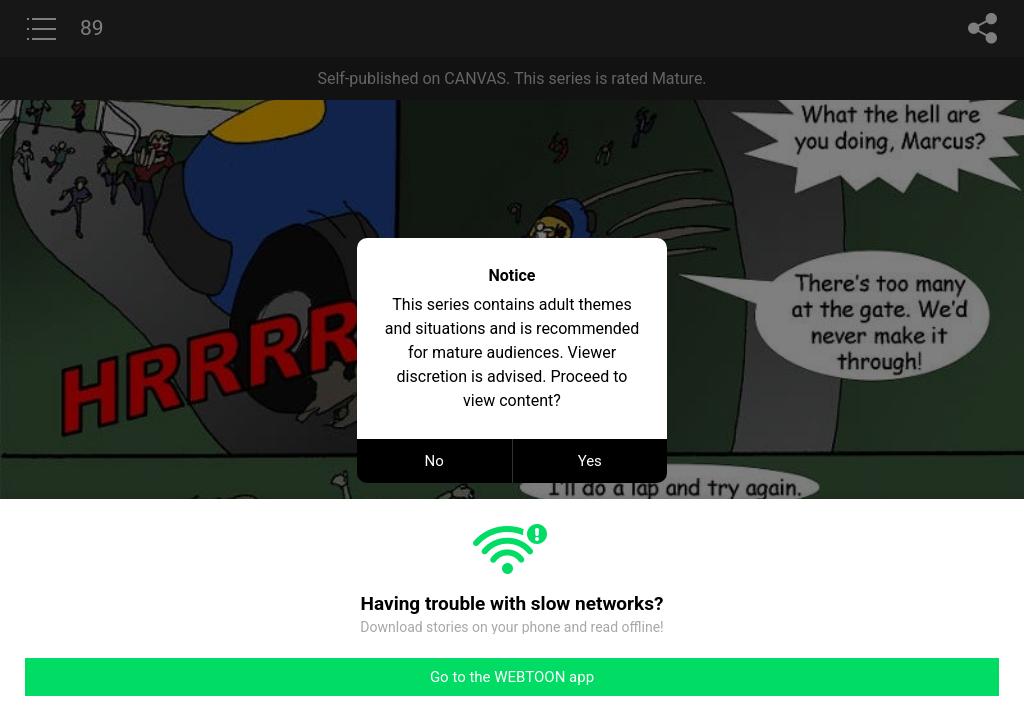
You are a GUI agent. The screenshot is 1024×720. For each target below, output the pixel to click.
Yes (590, 461)
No (434, 461)
